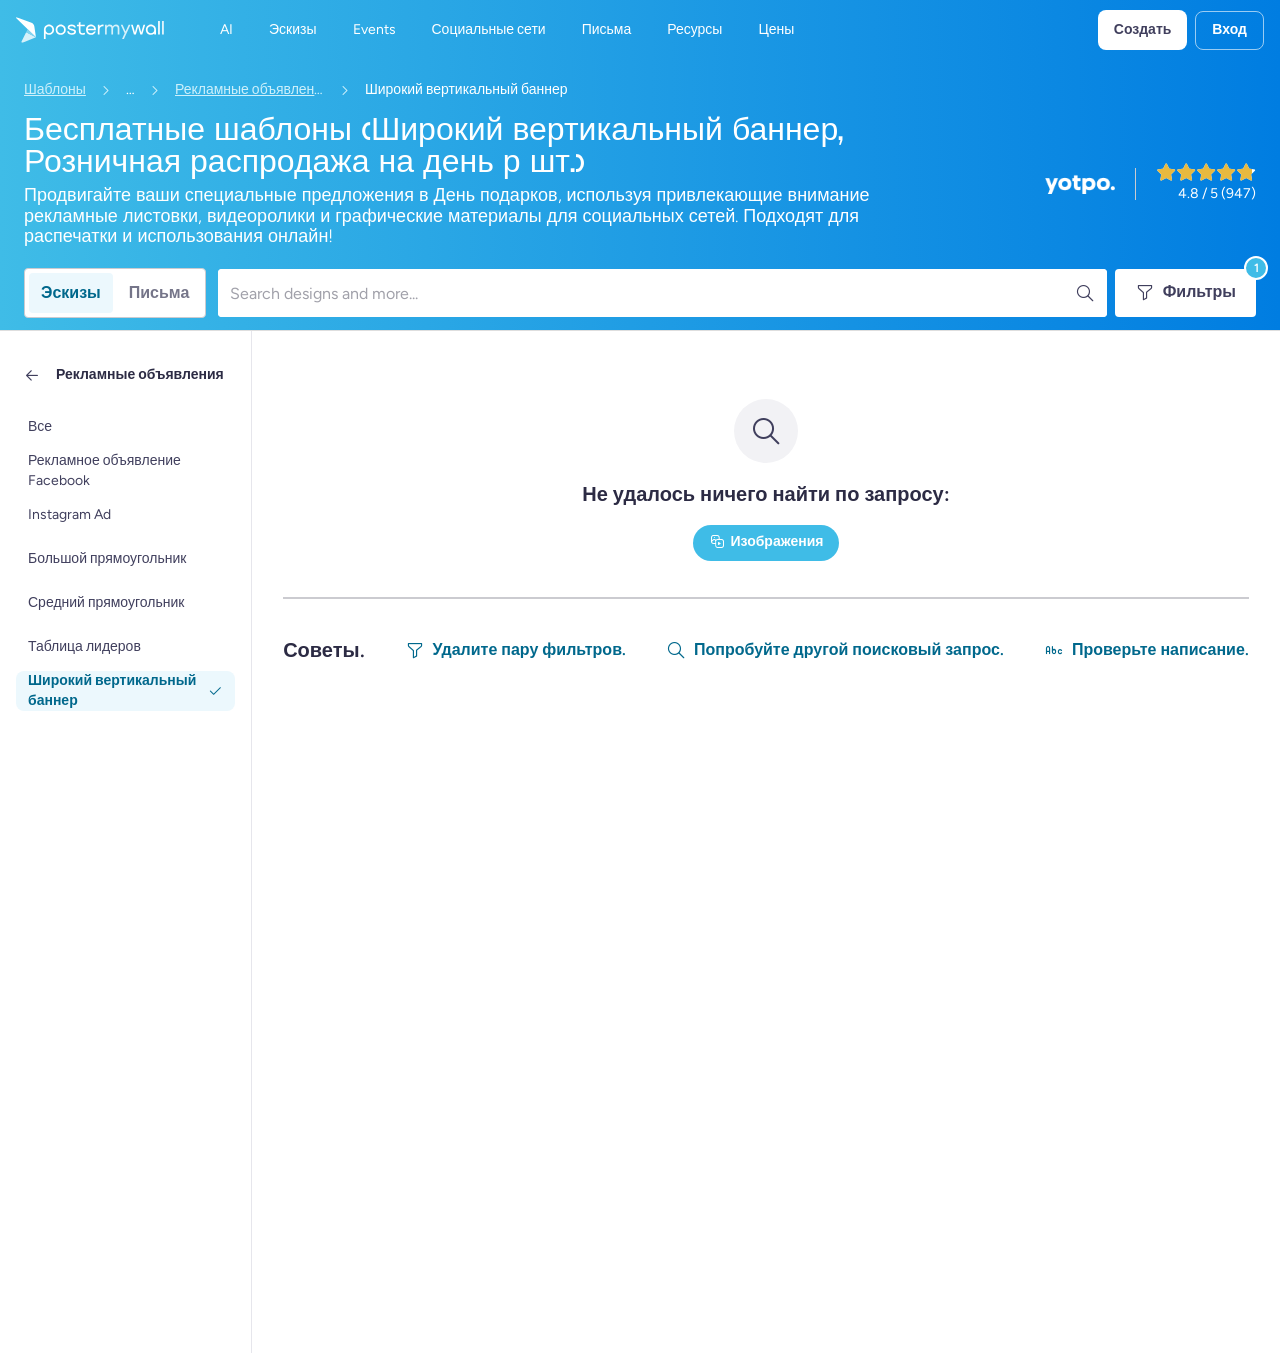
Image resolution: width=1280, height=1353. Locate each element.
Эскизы (71, 292)
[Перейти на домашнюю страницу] (82, 30)
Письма (159, 292)
